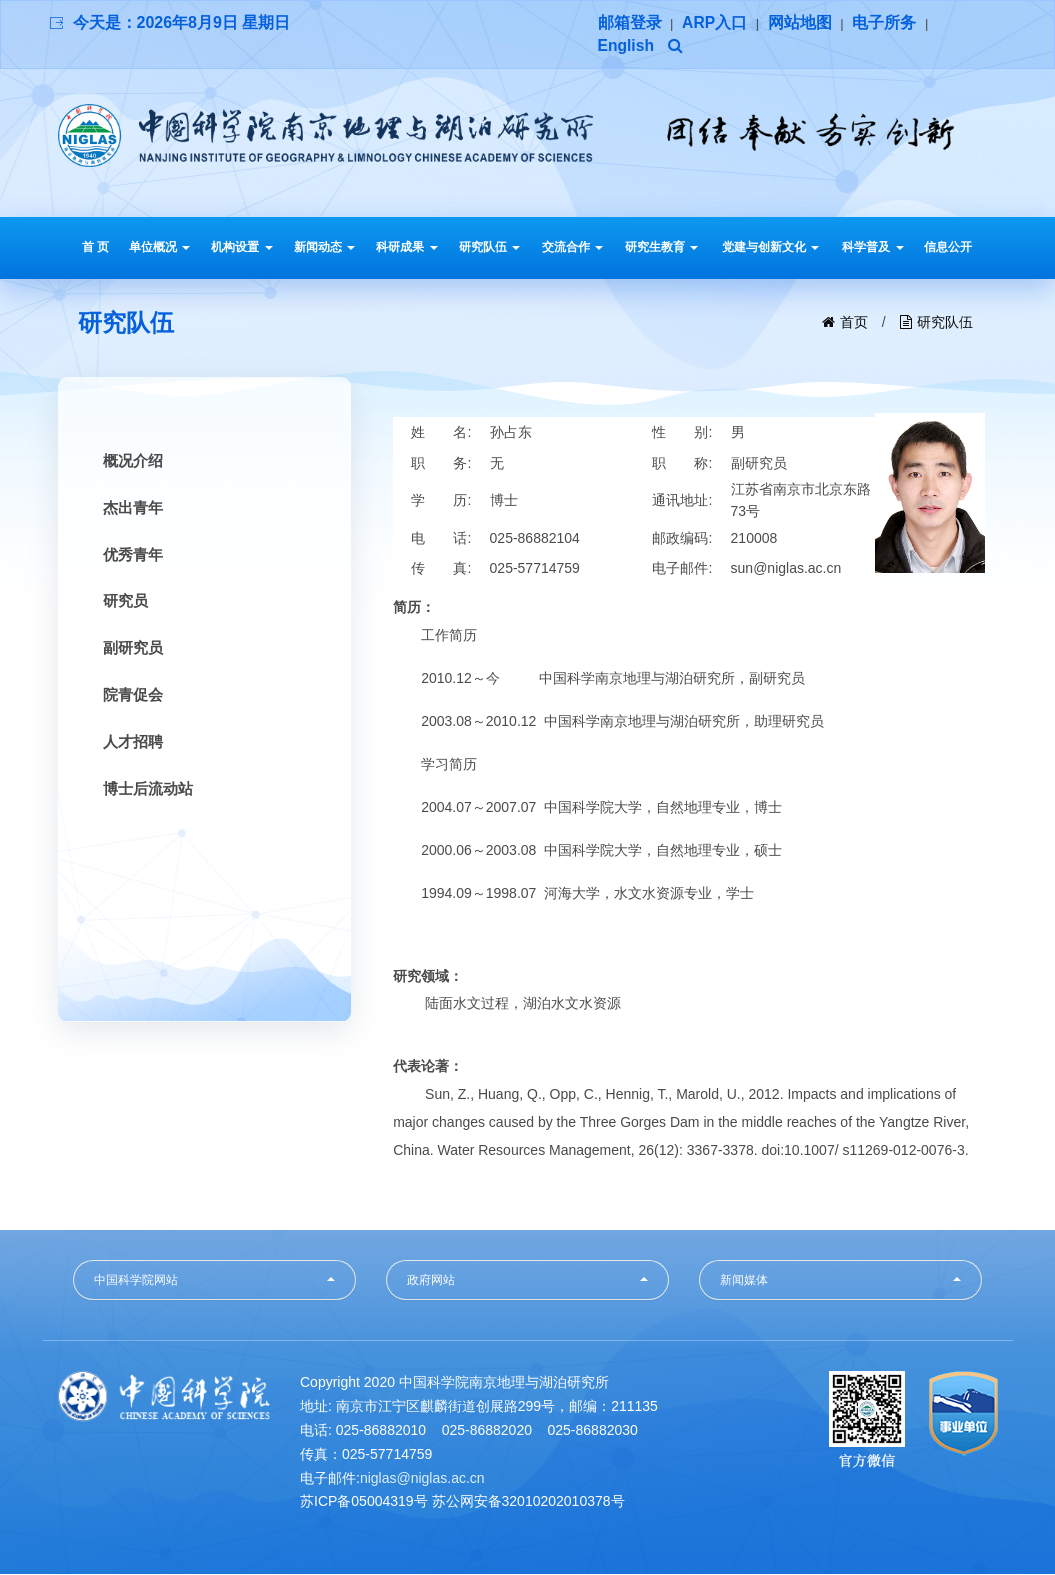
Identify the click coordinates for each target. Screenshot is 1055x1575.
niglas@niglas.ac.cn (422, 1479)
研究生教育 (661, 248)
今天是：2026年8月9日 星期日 (182, 22)
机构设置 (241, 248)
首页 (854, 323)
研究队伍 (489, 248)
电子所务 (885, 22)
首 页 (95, 248)
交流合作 (572, 248)
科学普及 (872, 248)
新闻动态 (324, 248)
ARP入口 (715, 22)
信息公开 (948, 248)
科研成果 (406, 248)
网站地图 (801, 22)
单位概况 (159, 248)
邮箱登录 (630, 22)
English (627, 46)
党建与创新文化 (770, 248)
